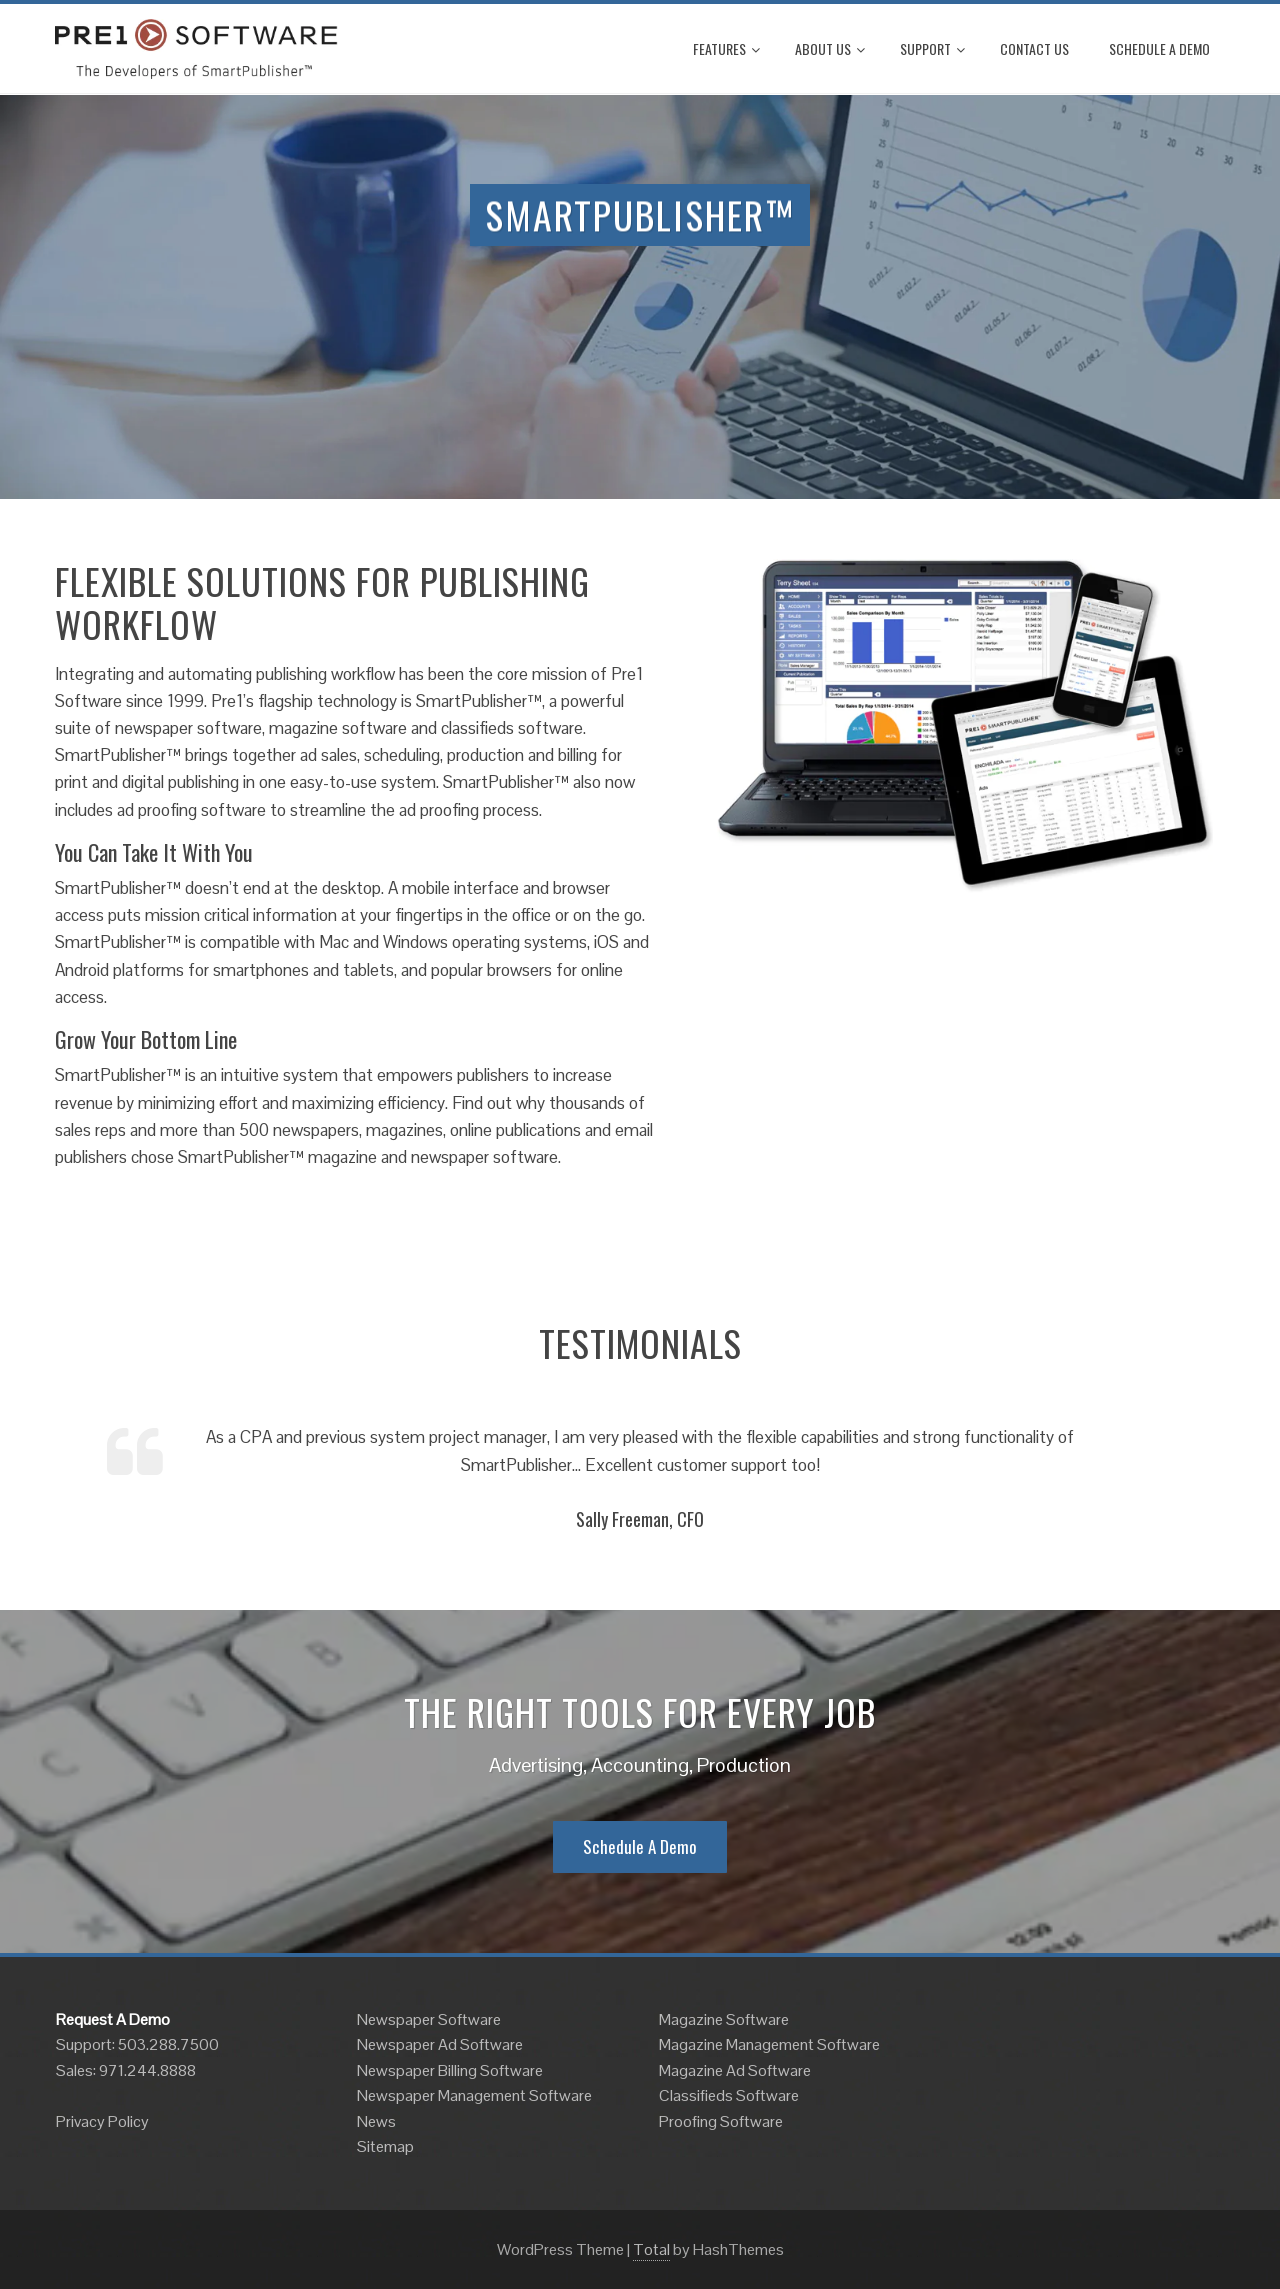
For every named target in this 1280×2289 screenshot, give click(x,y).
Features (726, 48)
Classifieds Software (729, 2095)
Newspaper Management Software (474, 2095)
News (376, 2121)
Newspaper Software (429, 2019)
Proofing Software (721, 2121)
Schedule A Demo (1159, 48)
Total (651, 2249)
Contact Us (1034, 48)
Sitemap (385, 2146)
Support (932, 48)
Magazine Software (724, 2019)
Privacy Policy (102, 2121)
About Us (830, 48)
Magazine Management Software (769, 2044)
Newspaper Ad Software (440, 2044)
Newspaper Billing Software (450, 2070)
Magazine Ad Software (735, 2070)
